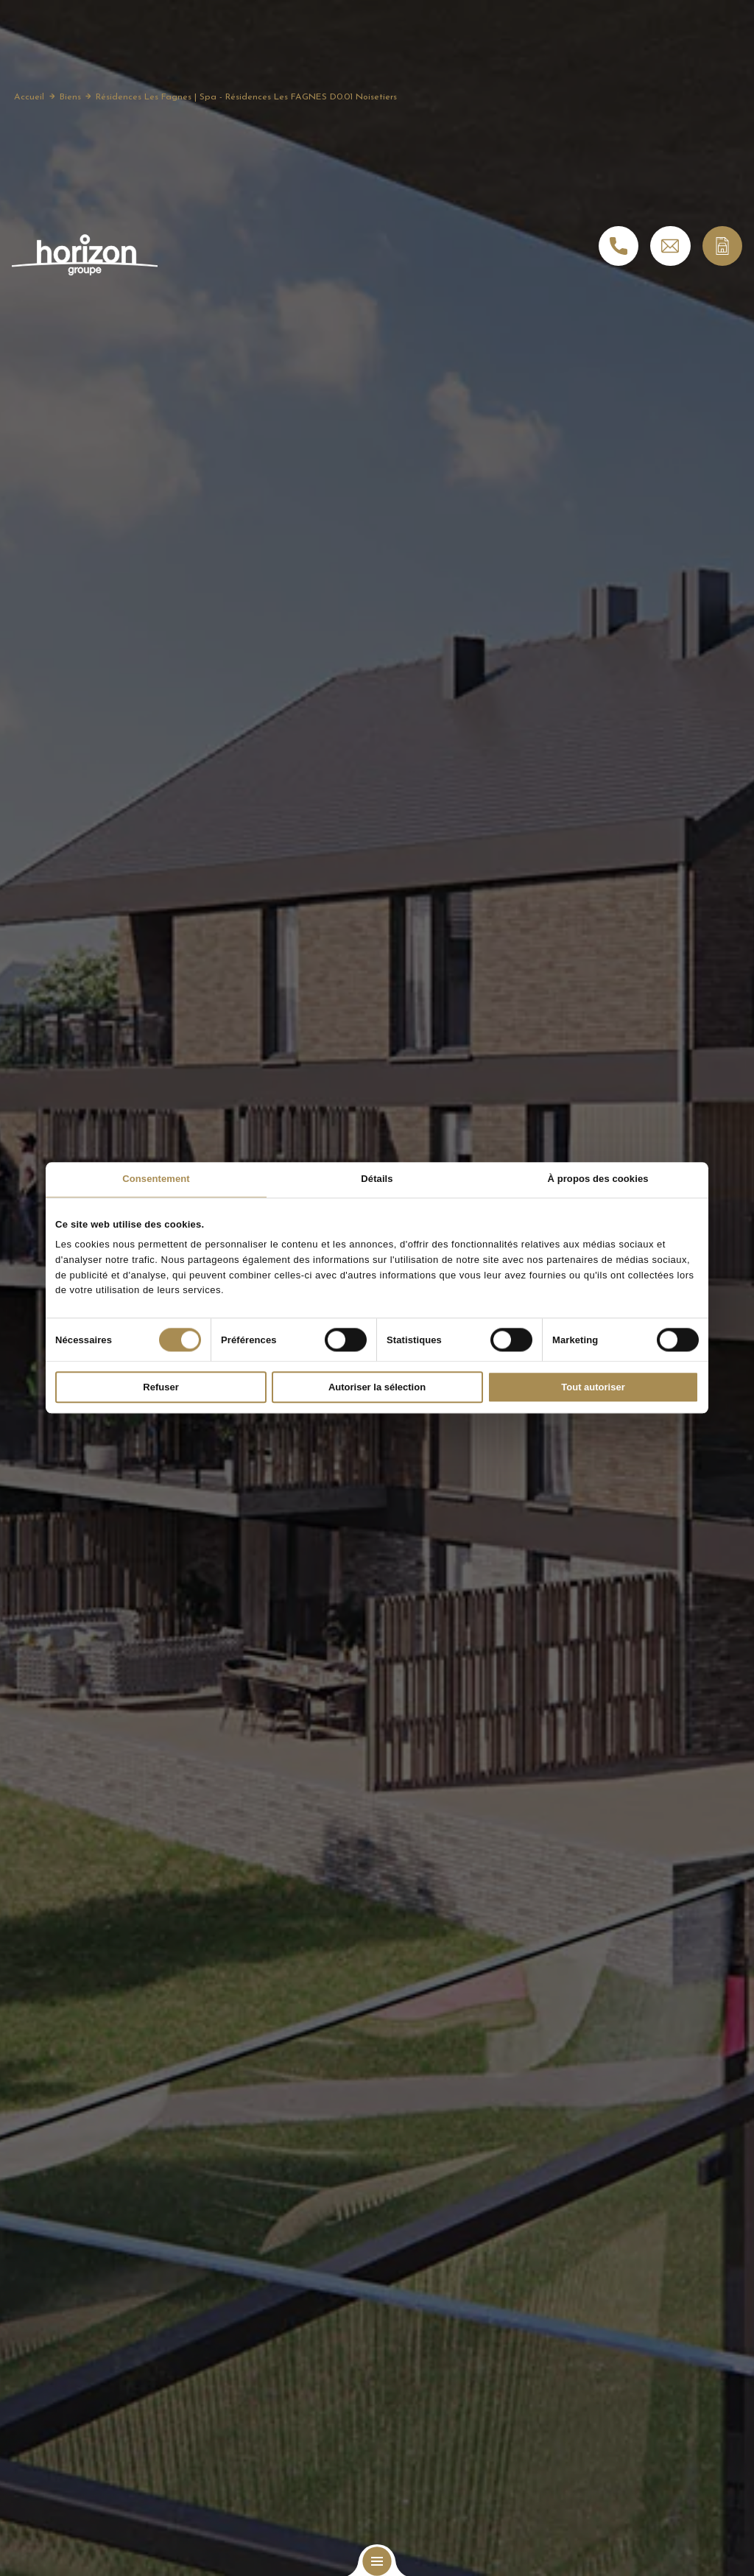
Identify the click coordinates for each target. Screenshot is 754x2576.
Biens (70, 98)
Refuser (160, 1387)
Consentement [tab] (156, 1178)
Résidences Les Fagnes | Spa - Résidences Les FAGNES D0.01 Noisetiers (246, 98)
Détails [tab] (376, 1178)
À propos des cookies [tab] (597, 1178)
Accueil (29, 98)
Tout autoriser (592, 1387)
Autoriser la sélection (377, 1387)
